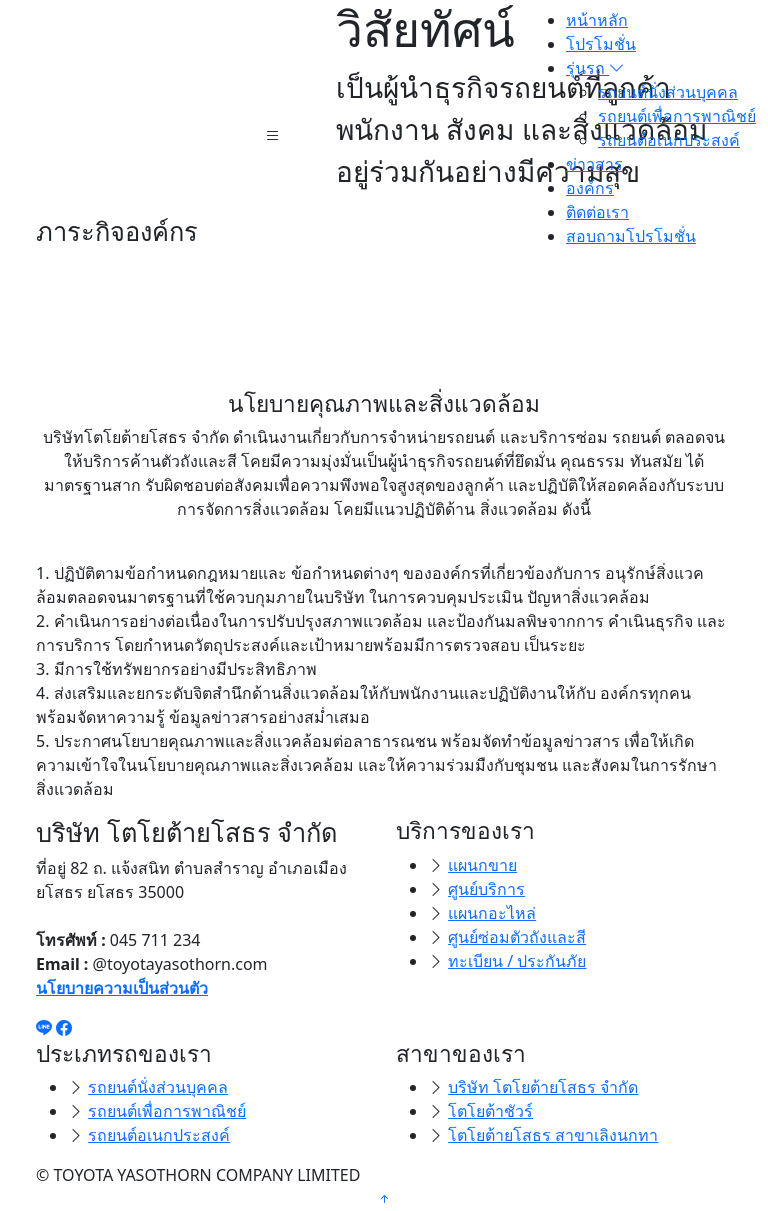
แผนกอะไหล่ (492, 913)
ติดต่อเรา (597, 212)
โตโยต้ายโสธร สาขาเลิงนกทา (553, 1135)
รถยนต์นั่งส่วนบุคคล (668, 92)
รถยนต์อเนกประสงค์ (669, 140)
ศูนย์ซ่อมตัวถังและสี (517, 937)
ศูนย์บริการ (486, 889)
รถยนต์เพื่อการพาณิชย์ (677, 116)
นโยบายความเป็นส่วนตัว (122, 988)
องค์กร (590, 188)
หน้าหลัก (597, 20)
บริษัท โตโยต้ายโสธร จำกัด (543, 1087)
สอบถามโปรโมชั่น (631, 236)
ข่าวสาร (594, 164)
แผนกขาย (482, 865)
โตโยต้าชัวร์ (490, 1111)
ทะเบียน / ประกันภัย (517, 961)
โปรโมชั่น (601, 44)
